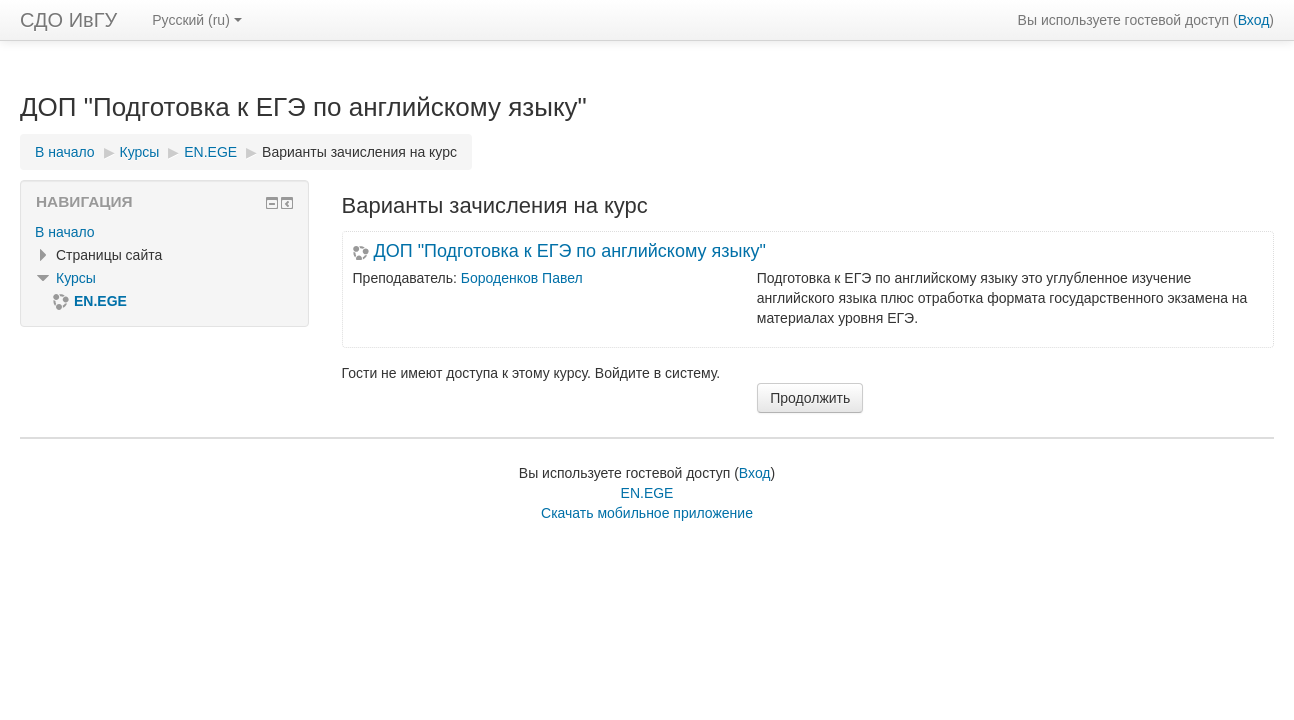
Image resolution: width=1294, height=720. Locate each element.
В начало (65, 232)
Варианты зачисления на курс (359, 152)
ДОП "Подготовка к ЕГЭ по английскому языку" (570, 251)
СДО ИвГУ (68, 20)
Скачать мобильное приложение (647, 513)
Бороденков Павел (522, 278)
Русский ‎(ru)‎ (197, 20)
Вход (1254, 20)
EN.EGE (647, 493)
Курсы (76, 278)
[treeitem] (164, 232)
